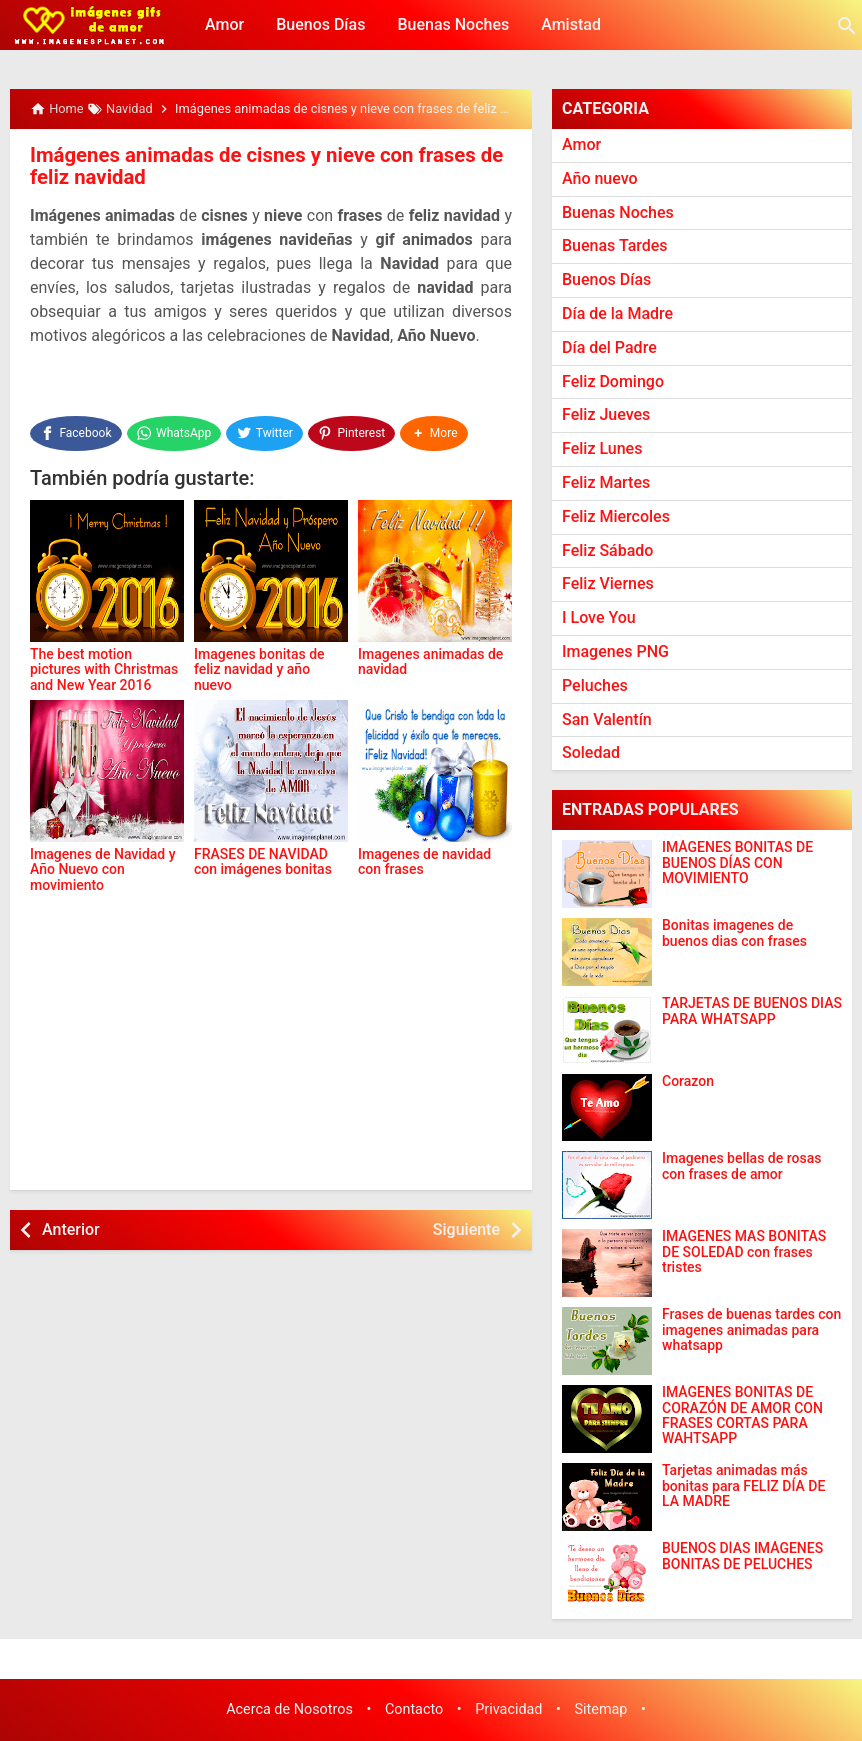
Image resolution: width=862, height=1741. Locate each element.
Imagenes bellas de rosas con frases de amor (741, 1166)
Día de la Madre (617, 313)
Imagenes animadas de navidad (430, 648)
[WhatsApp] (174, 430)
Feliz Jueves (606, 414)
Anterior (71, 1223)
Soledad (591, 752)
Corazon (688, 1081)
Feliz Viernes (608, 583)
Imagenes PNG (615, 651)
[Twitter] (266, 430)
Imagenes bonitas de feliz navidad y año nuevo (259, 656)
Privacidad (508, 1709)
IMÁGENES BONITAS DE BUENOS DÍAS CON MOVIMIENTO (737, 863)
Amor (224, 24)
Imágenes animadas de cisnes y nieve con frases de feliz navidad (262, 166)
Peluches (595, 685)
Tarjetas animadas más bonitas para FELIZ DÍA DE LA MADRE (743, 1486)
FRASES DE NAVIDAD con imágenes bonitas (263, 848)
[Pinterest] (354, 430)
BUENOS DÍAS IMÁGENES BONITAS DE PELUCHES (742, 1556)
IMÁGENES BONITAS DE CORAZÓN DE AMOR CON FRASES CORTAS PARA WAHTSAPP (742, 1415)
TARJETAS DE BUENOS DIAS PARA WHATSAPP (752, 1011)
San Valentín (607, 719)
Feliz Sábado (607, 550)
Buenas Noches (453, 24)
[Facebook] (76, 430)
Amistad (571, 24)
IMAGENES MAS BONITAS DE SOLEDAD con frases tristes (744, 1252)
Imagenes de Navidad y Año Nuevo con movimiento (103, 856)
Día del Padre (609, 347)
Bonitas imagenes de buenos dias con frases (734, 933)
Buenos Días (320, 24)
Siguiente (466, 1223)
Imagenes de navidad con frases (424, 848)
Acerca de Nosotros (289, 1709)
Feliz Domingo (613, 381)
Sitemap (601, 1709)
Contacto (414, 1709)
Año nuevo (600, 178)
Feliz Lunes (602, 448)
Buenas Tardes (615, 245)
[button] (437, 430)
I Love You (599, 617)
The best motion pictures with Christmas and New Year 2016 (104, 656)
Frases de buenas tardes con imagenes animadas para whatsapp (751, 1330)
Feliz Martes (606, 482)
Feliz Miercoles (616, 516)
